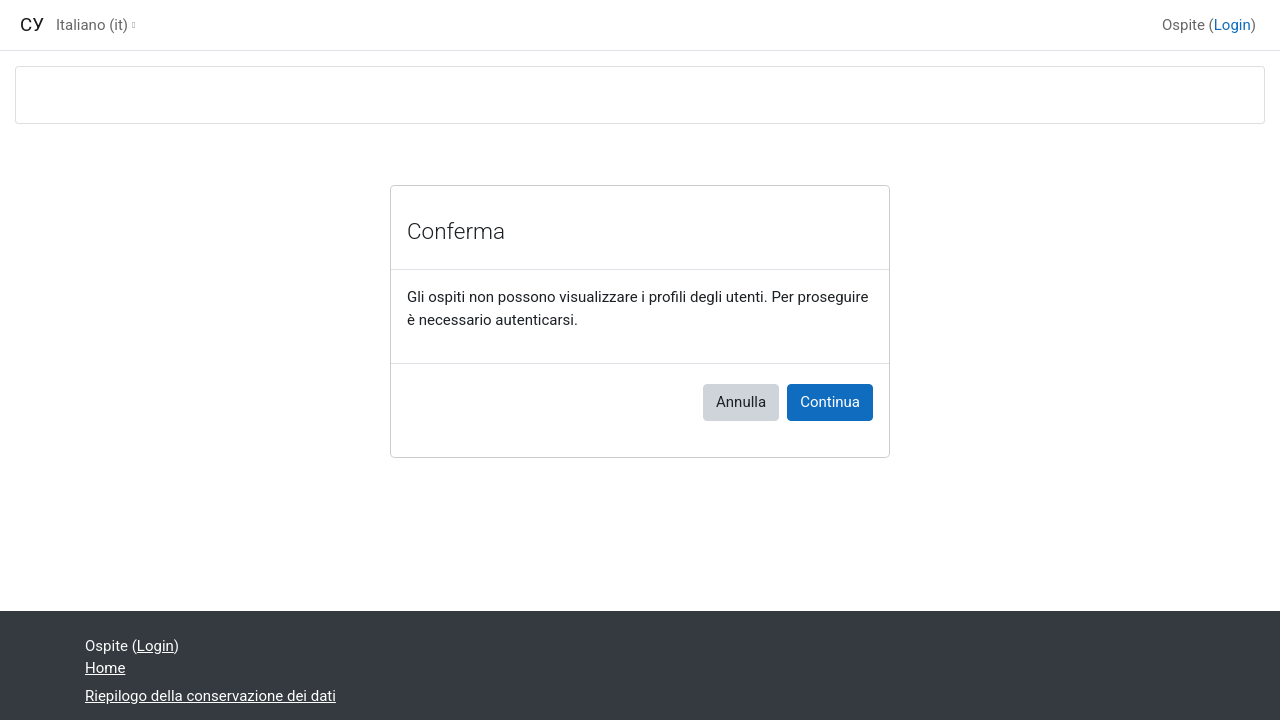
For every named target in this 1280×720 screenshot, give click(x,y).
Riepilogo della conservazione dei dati (210, 696)
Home (105, 668)
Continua (830, 402)
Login (1232, 25)
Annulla (741, 402)
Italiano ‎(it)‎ (92, 25)
